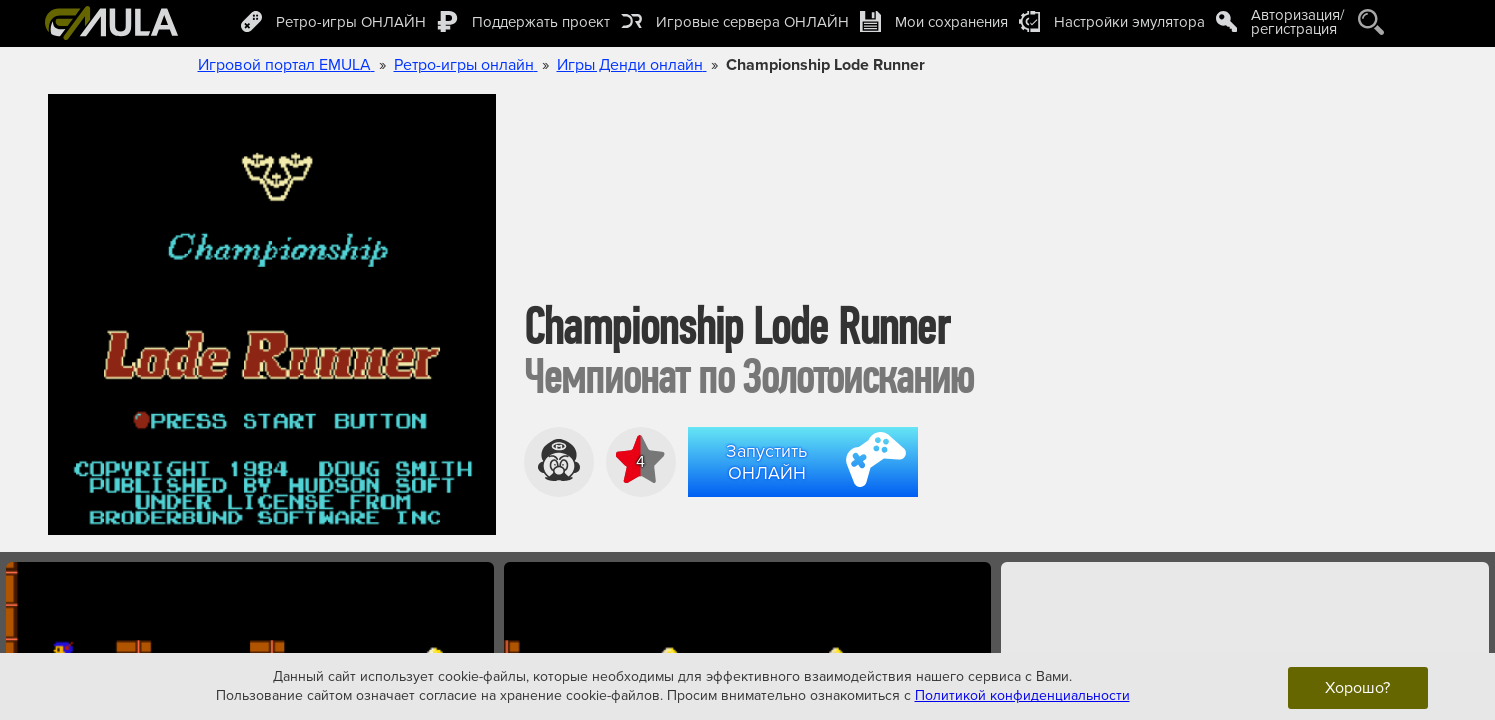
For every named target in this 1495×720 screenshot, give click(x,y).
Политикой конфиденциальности (1022, 695)
